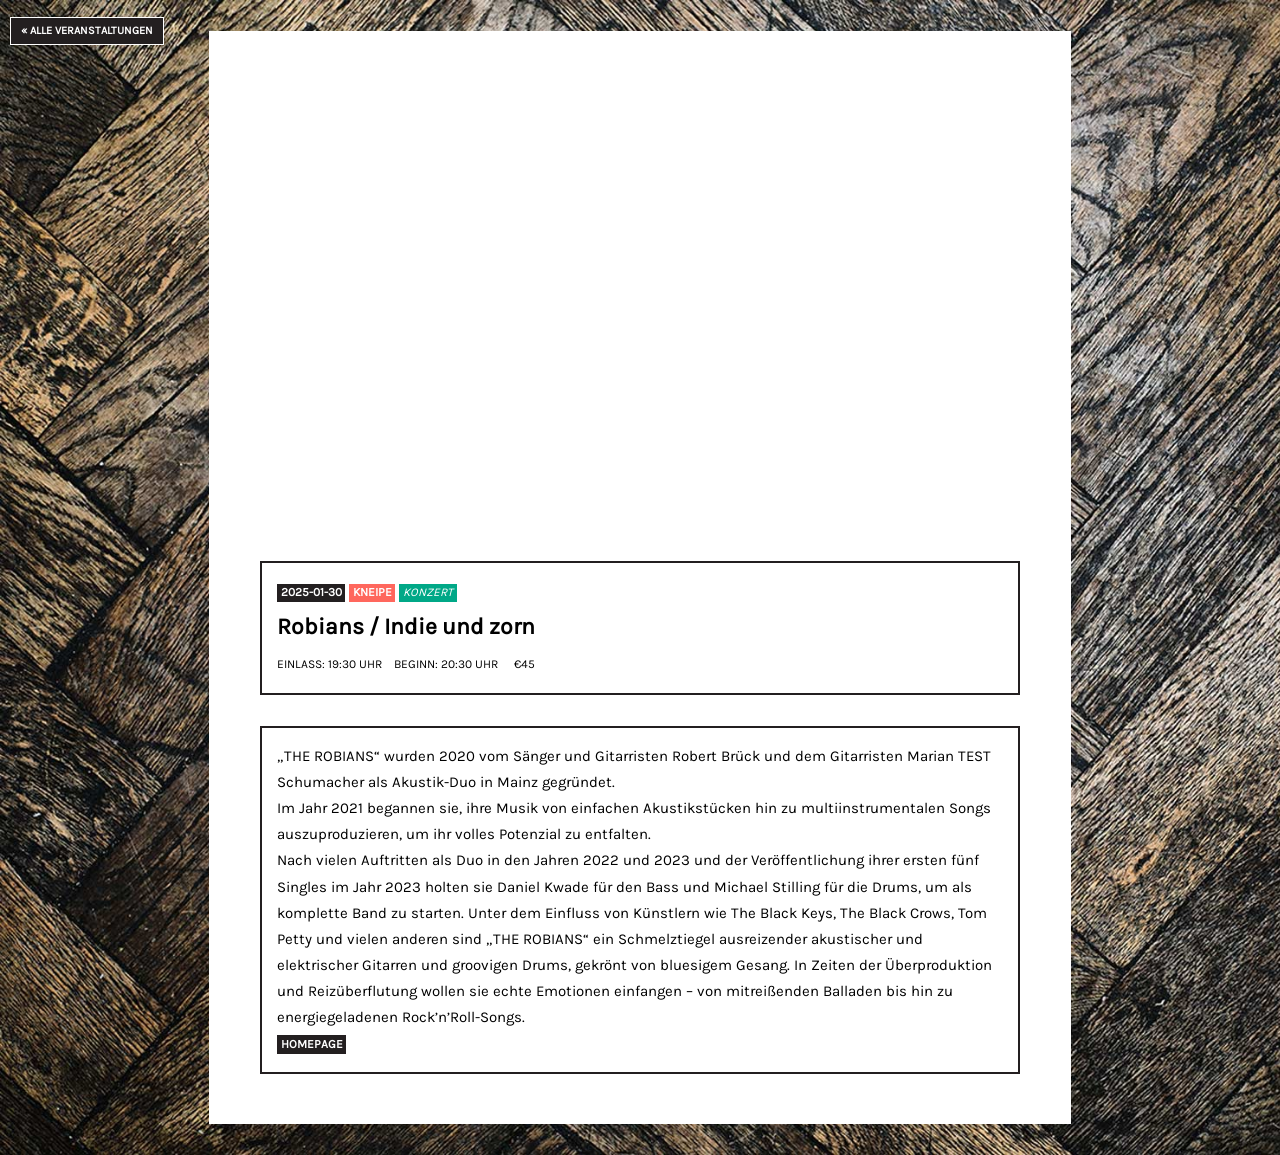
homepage (312, 1044)
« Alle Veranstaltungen (87, 30)
